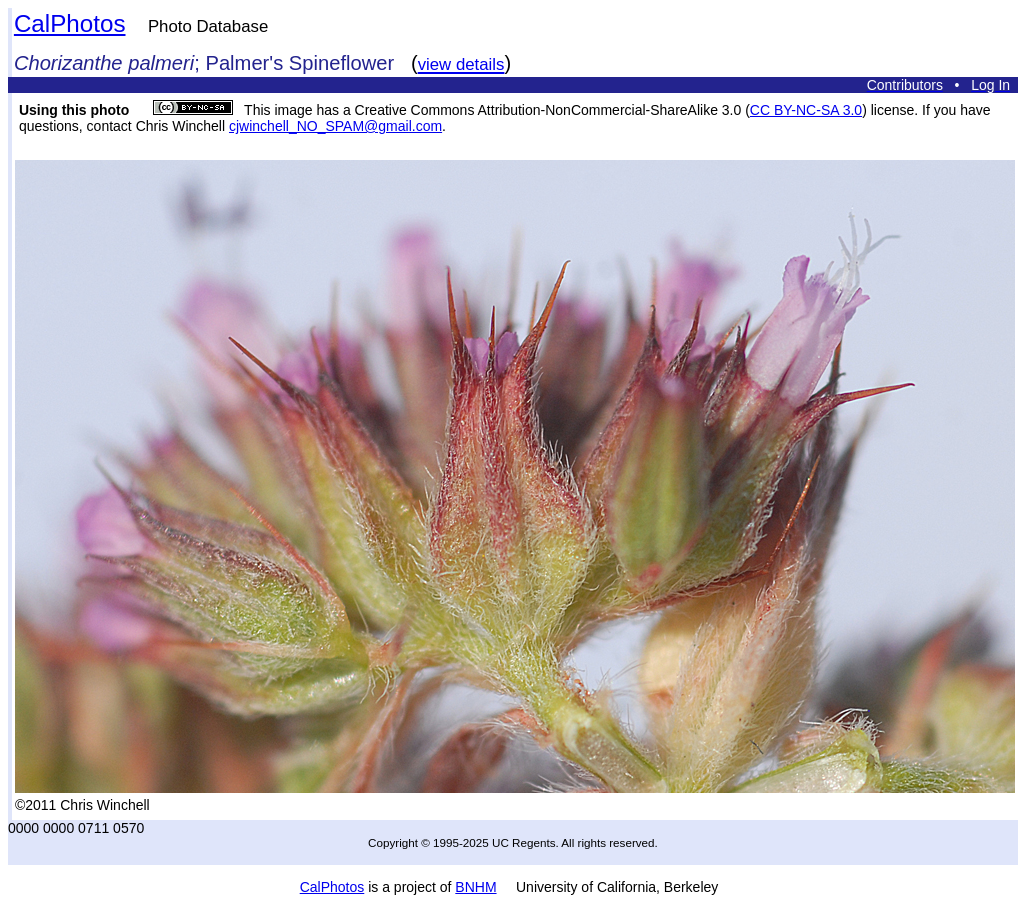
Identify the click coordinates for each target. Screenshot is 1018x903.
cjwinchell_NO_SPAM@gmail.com (335, 126)
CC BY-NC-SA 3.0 (806, 110)
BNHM (475, 887)
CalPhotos (70, 23)
